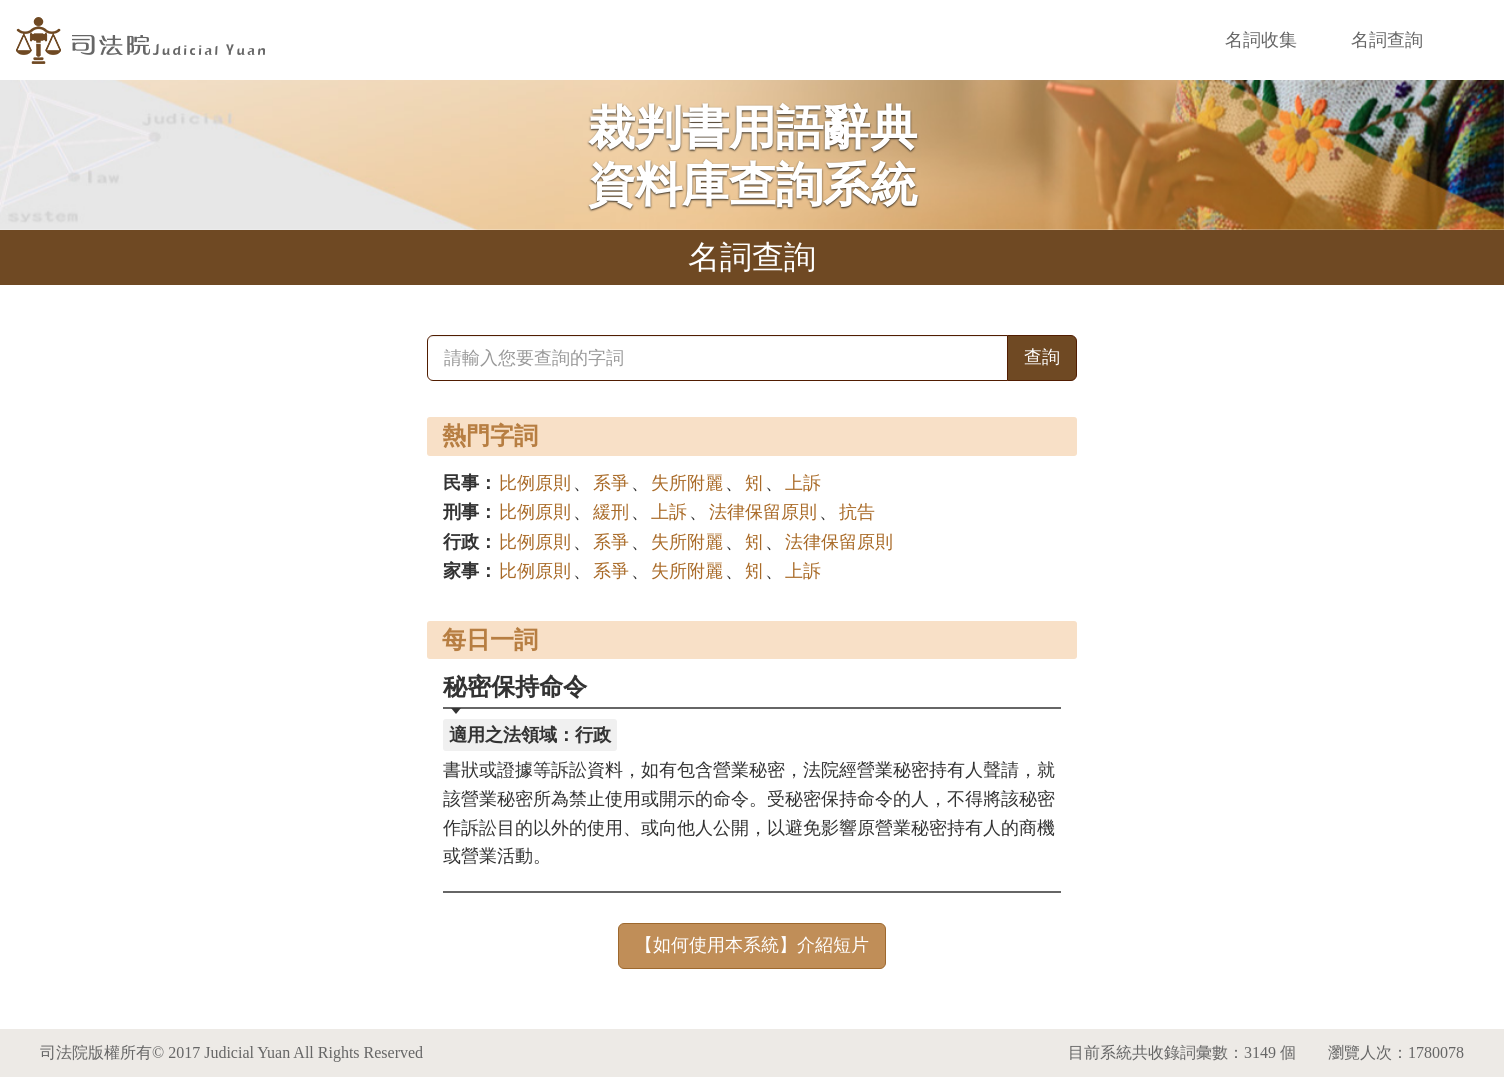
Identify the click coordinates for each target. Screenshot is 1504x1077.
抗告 (857, 512)
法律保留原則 (763, 512)
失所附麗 (687, 483)
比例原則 (535, 483)
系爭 (611, 483)
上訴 (803, 483)
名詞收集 (1261, 40)
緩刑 (611, 512)
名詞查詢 (1387, 40)
